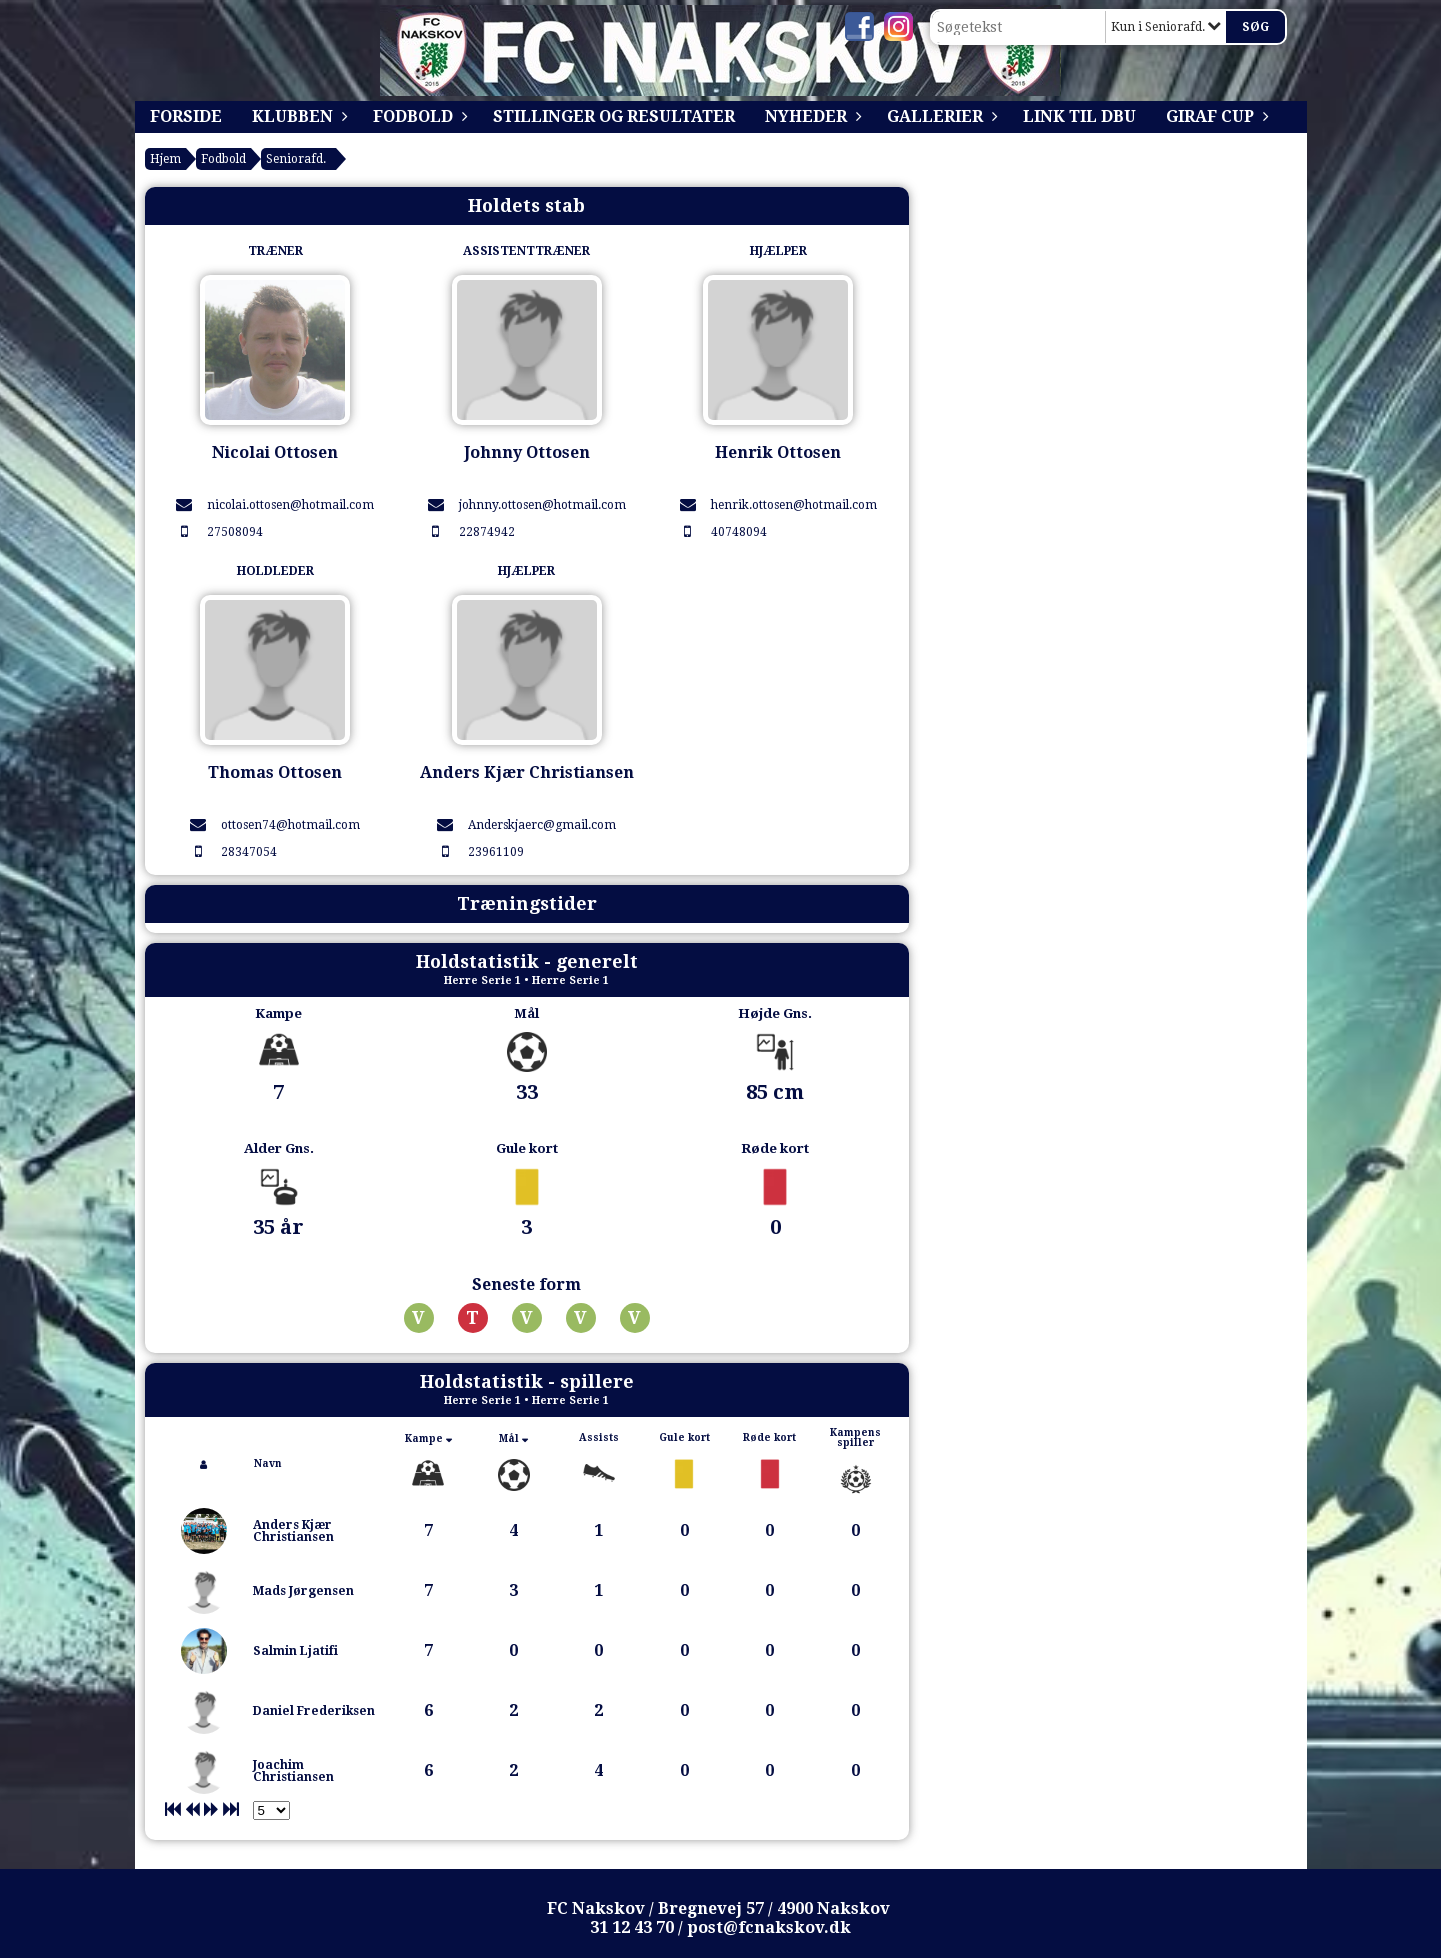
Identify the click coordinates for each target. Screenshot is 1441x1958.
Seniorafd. (296, 159)
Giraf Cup (1215, 116)
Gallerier (940, 116)
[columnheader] (204, 1464)
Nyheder (811, 116)
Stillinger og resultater (614, 116)
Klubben (297, 116)
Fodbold (418, 116)
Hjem (165, 159)
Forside (186, 116)
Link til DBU (1079, 116)
